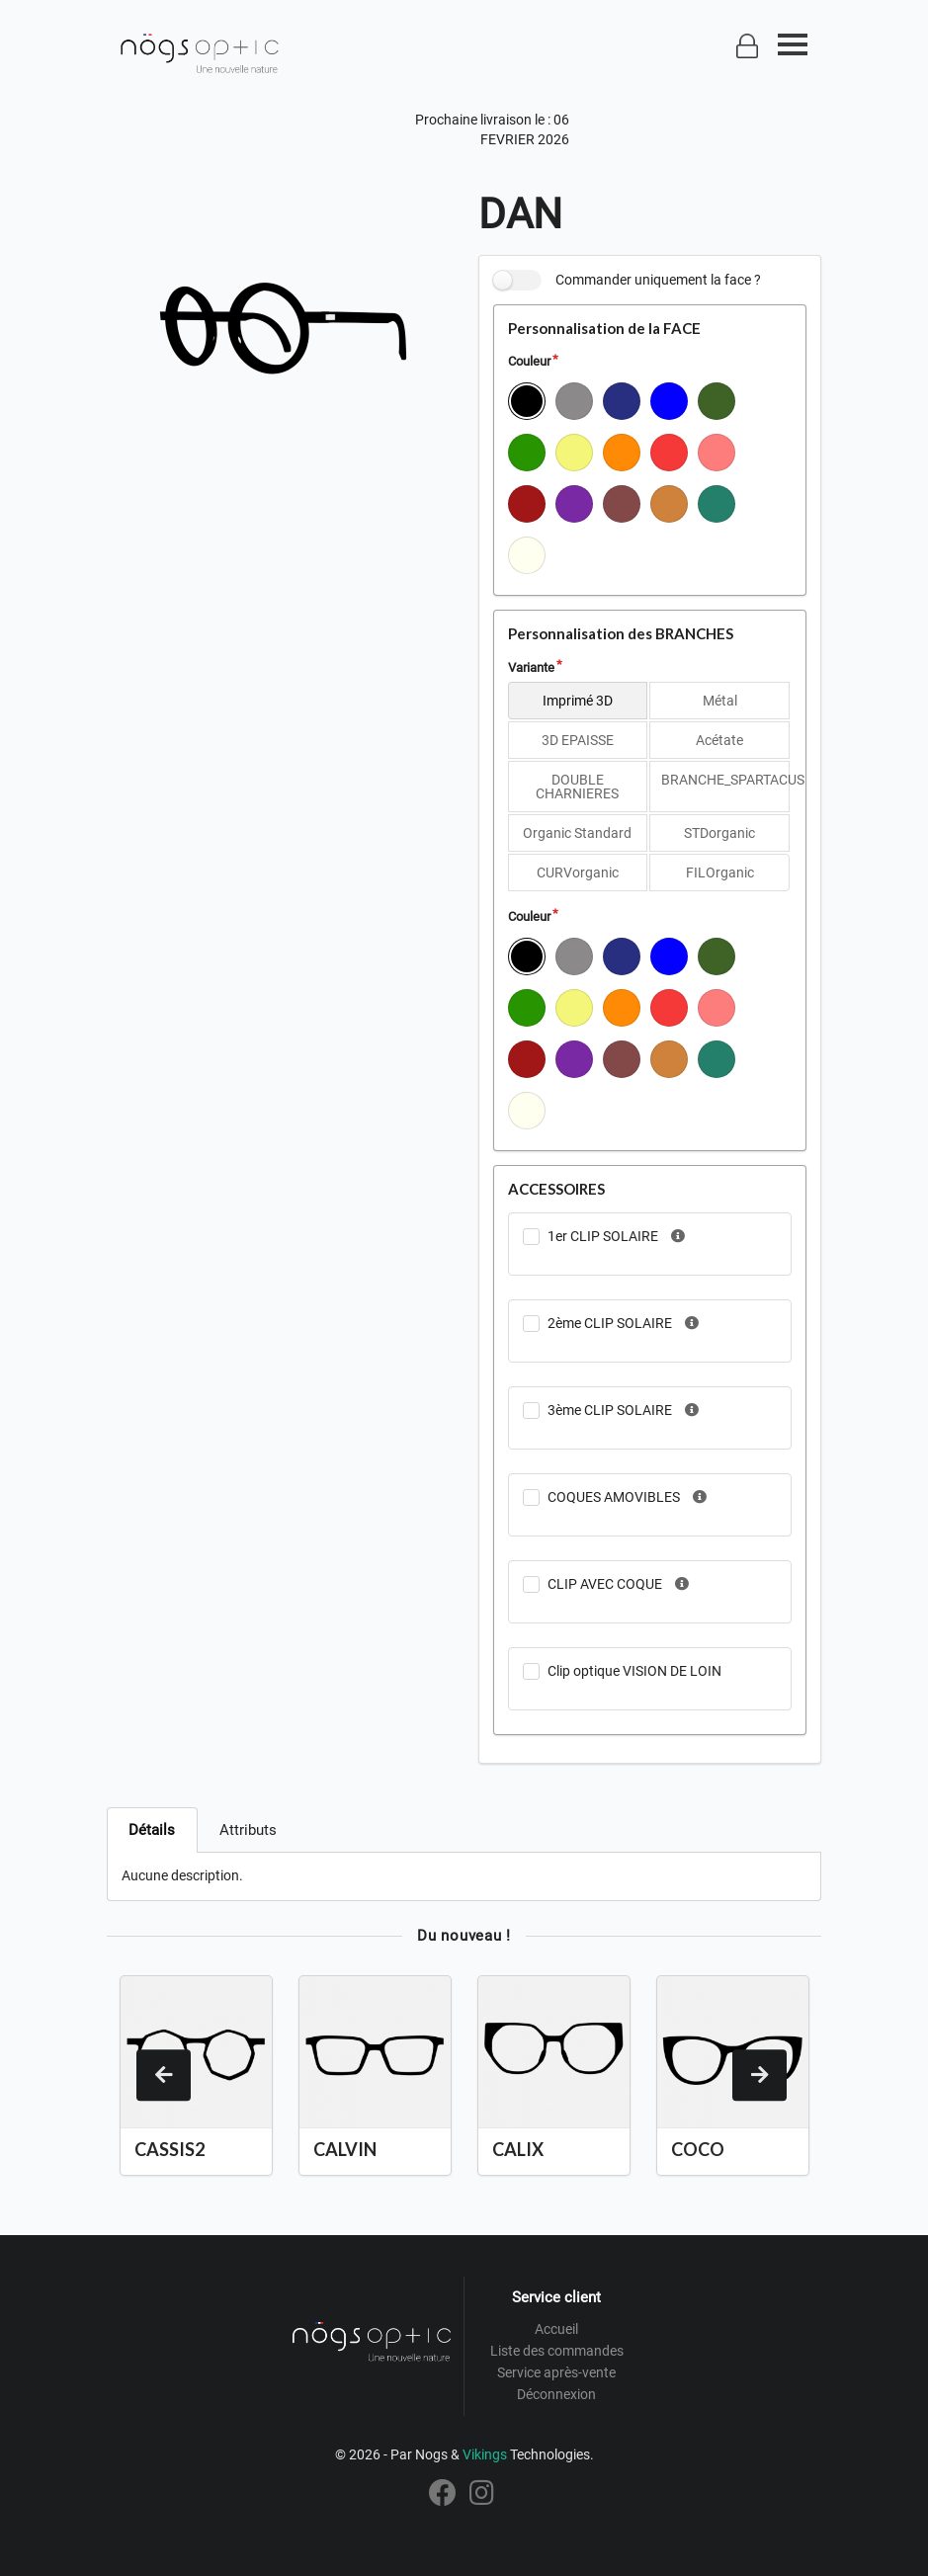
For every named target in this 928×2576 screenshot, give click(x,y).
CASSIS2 (169, 2149)
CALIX (518, 2149)
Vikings (485, 2454)
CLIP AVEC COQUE (605, 1584)
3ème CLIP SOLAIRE (610, 1410)
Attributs (248, 1830)
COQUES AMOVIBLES (614, 1497)
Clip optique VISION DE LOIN (634, 1671)
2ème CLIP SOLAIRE (610, 1323)
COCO (697, 2149)
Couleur (529, 361)
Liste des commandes (557, 2351)
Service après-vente (556, 2372)
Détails (151, 1830)
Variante (531, 667)
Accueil (556, 2329)
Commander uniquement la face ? (658, 280)
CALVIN (345, 2149)
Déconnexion (556, 2394)
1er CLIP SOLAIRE (603, 1236)
